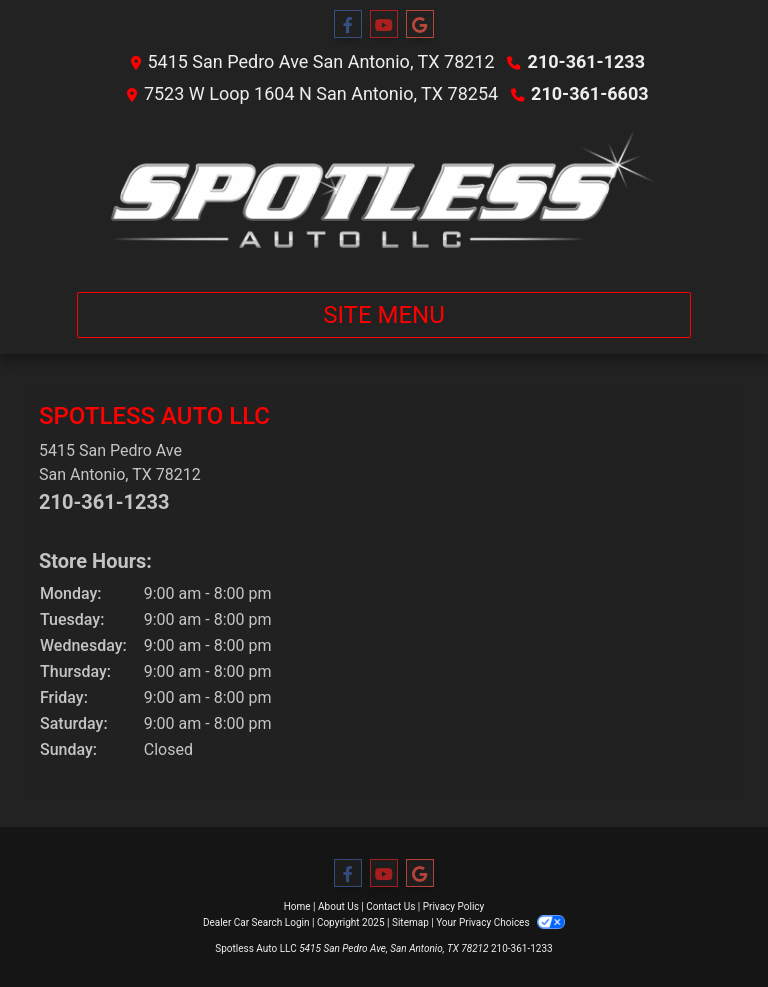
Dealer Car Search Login (256, 922)
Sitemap (410, 922)
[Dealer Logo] (384, 195)
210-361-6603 (589, 93)
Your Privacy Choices (500, 922)
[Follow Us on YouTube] (384, 25)
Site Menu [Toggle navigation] (384, 315)
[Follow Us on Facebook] (348, 25)
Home (297, 906)
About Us (338, 906)
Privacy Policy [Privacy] (454, 906)
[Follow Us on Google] (420, 25)
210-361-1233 (586, 61)
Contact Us (390, 906)
